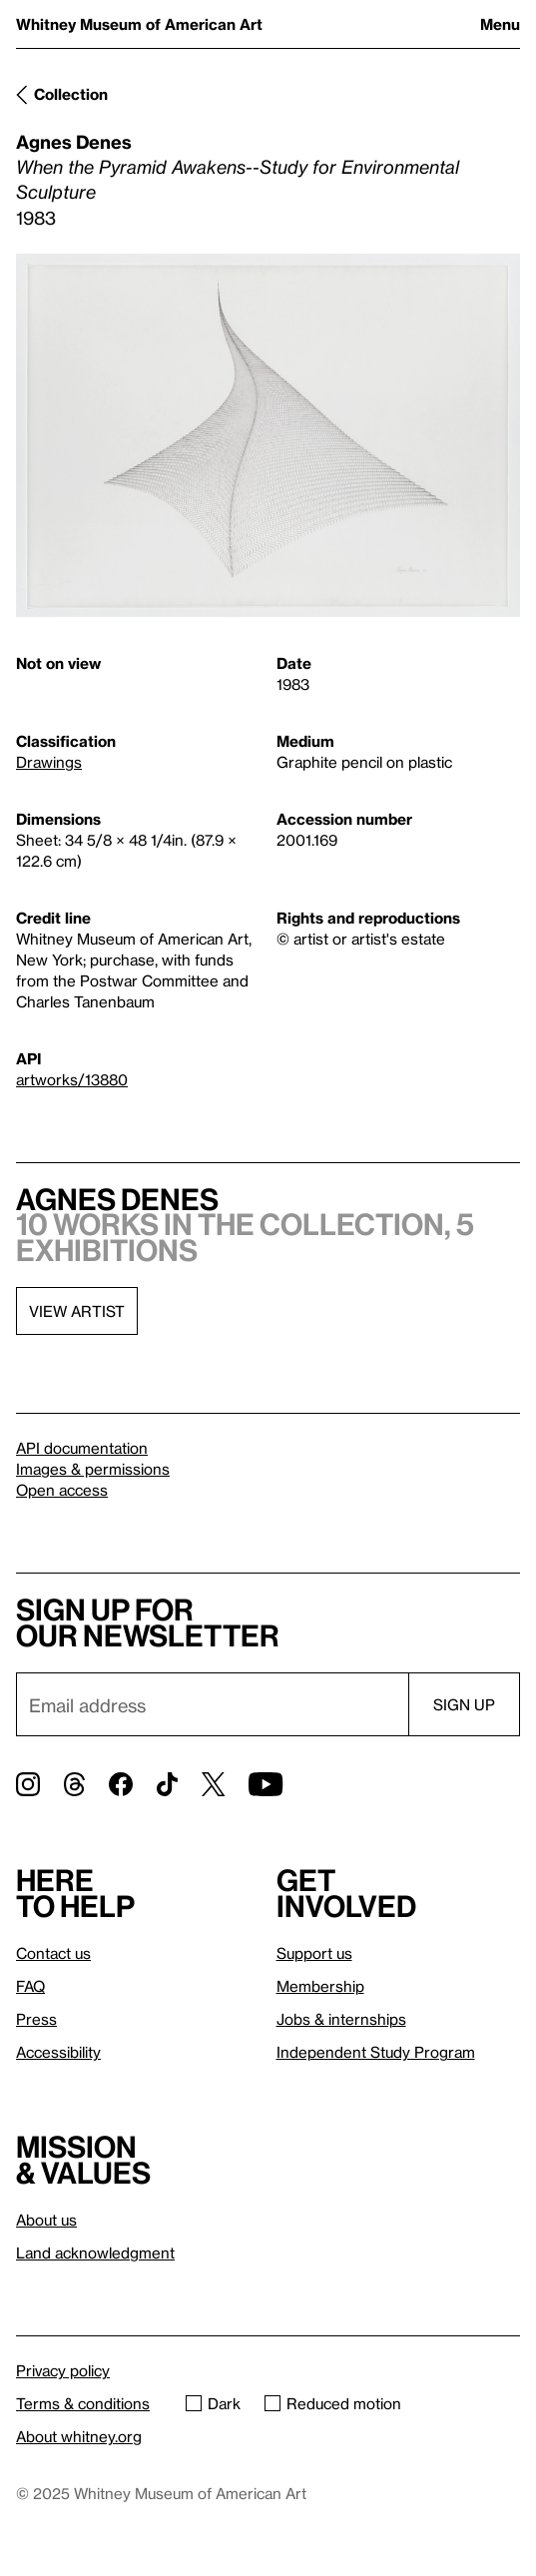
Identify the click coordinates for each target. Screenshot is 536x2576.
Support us (314, 1953)
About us (46, 2220)
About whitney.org (79, 2436)
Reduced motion (333, 2403)
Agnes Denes (74, 141)
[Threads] (74, 1784)
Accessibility (58, 2052)
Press (36, 2019)
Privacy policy (63, 2370)
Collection (71, 94)
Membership (320, 1986)
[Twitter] (213, 1784)
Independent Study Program (375, 2052)
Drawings (49, 762)
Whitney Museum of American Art (139, 24)
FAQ (30, 1986)
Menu (500, 24)
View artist (77, 1311)
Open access (62, 1490)
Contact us (53, 1953)
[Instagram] (28, 1784)
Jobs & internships (341, 2019)
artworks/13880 (72, 1079)
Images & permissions (93, 1469)
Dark (213, 2403)
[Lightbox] (268, 435)
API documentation (82, 1448)
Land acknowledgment (95, 2252)
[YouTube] (265, 1784)
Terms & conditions (83, 2403)
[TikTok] (167, 1784)
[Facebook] (121, 1784)
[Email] (212, 1704)
